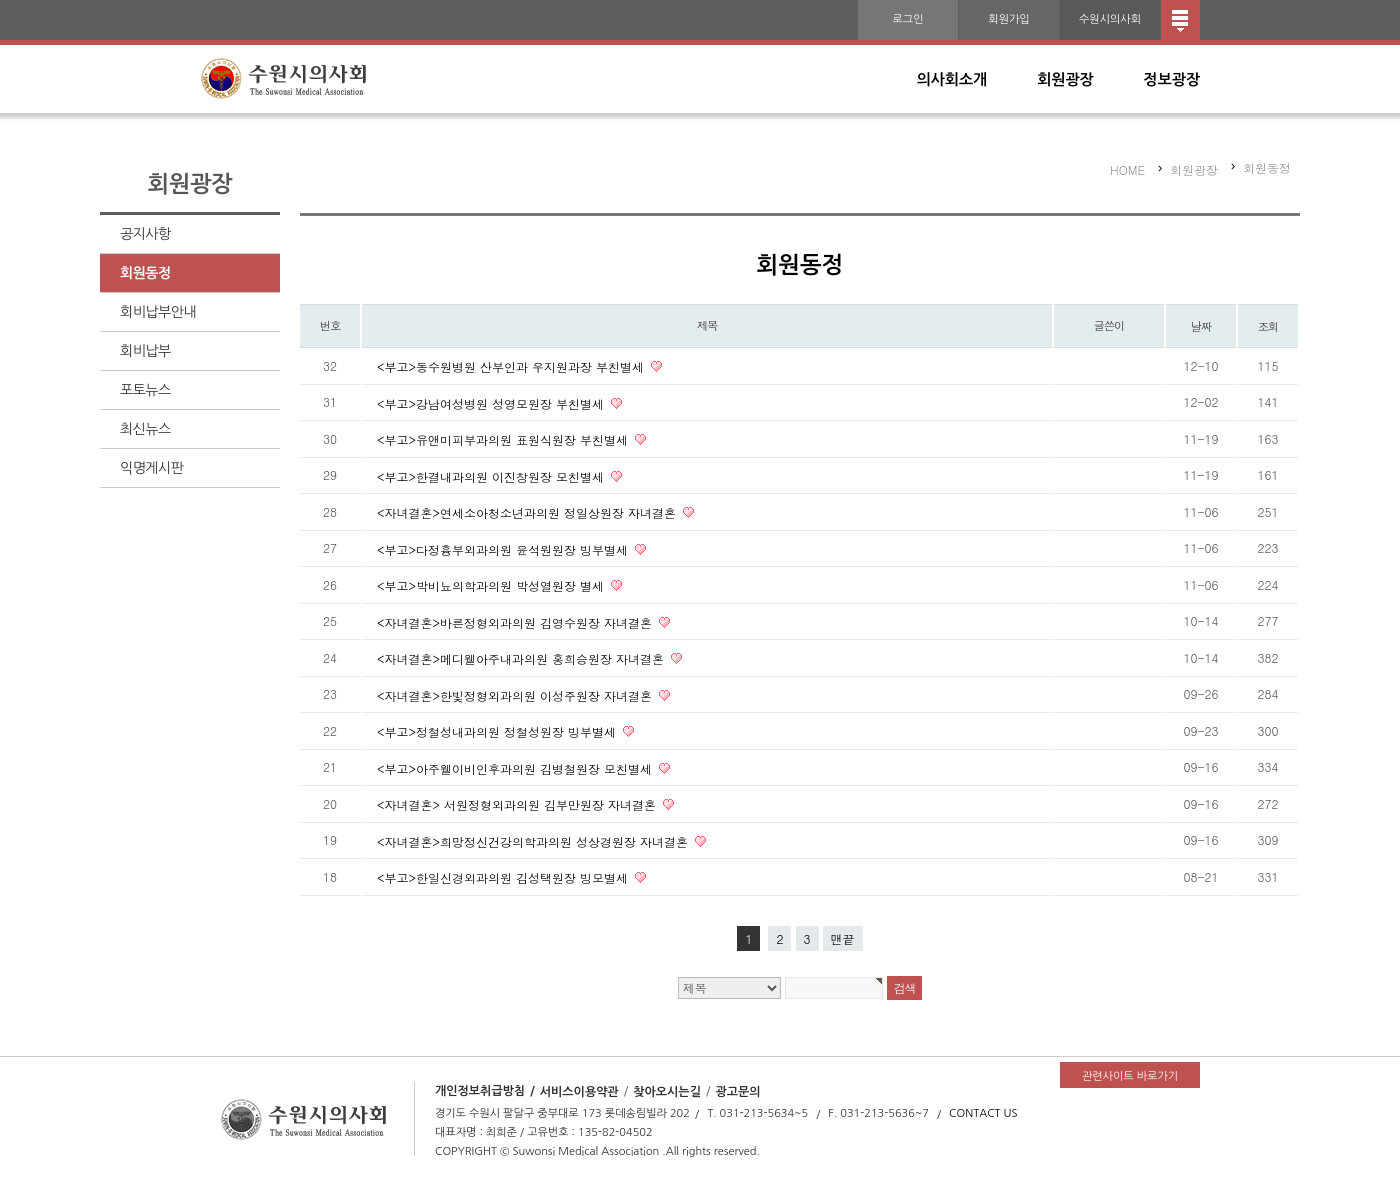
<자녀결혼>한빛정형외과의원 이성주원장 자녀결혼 (516, 694)
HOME (1127, 169)
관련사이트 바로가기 (1130, 1076)
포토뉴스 (145, 390)
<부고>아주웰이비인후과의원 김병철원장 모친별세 (516, 767)
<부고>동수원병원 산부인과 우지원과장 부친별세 (512, 366)
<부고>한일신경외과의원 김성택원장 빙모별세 (504, 877)
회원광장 (1065, 79)
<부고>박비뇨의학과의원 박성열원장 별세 (492, 585)
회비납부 (145, 351)
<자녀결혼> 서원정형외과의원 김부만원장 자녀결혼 (518, 804)
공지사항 (145, 234)
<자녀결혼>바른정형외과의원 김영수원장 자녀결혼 (516, 621)
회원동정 (145, 273)
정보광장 (1172, 79)
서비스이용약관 (579, 1091)
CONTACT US (983, 1113)
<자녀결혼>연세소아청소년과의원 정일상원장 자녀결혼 (528, 512)
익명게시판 (151, 468)
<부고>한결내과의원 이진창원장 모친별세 (492, 475)
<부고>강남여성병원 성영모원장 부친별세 (492, 402)
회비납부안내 (158, 312)
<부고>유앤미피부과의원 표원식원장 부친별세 (504, 439)
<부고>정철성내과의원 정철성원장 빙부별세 (498, 731)
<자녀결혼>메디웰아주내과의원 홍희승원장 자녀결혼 (522, 658)
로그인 (907, 19)
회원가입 (1008, 19)
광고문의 (737, 1091)
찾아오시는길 (667, 1091)
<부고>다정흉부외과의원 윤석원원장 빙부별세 (504, 548)
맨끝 (843, 938)
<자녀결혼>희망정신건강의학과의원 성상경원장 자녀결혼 (534, 840)
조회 (1268, 326)
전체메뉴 (1180, 20)
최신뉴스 (145, 429)
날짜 (1201, 326)
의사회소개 (952, 79)
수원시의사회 (1110, 19)
